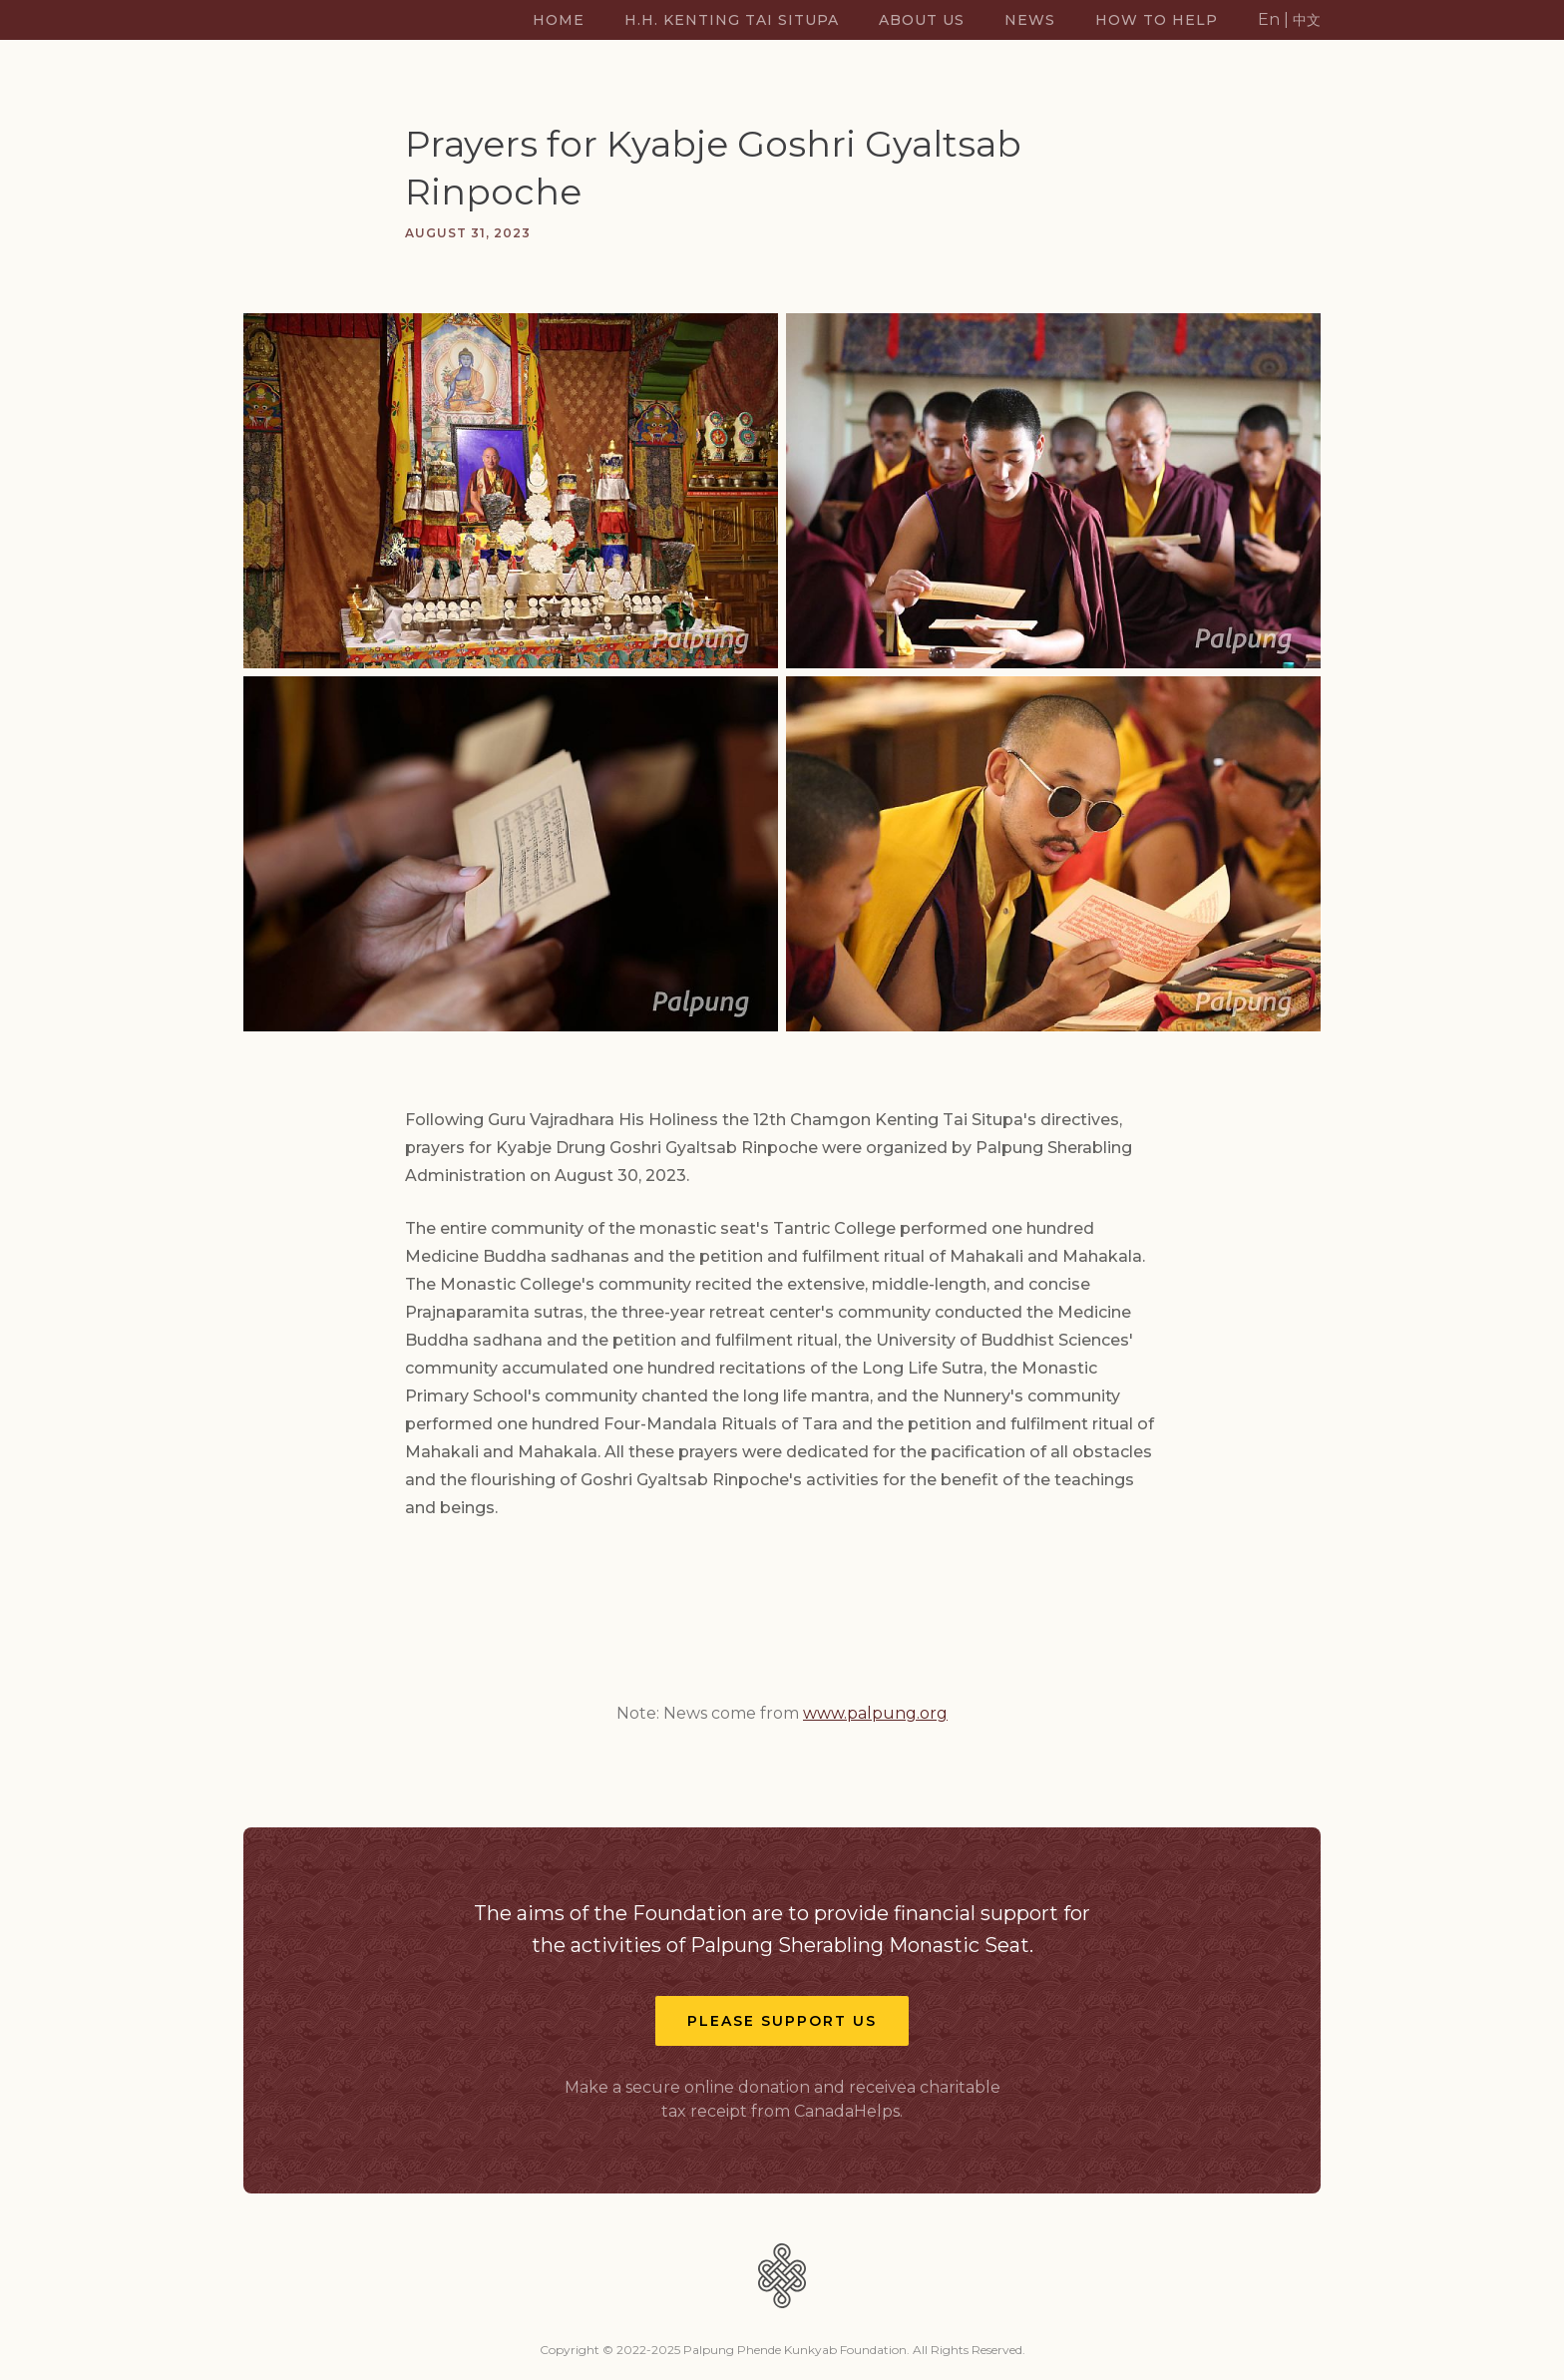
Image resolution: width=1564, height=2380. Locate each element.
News (1029, 20)
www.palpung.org (875, 1713)
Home (559, 20)
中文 (1307, 20)
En (1269, 19)
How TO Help (1156, 20)
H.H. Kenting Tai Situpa (731, 20)
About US (922, 20)
